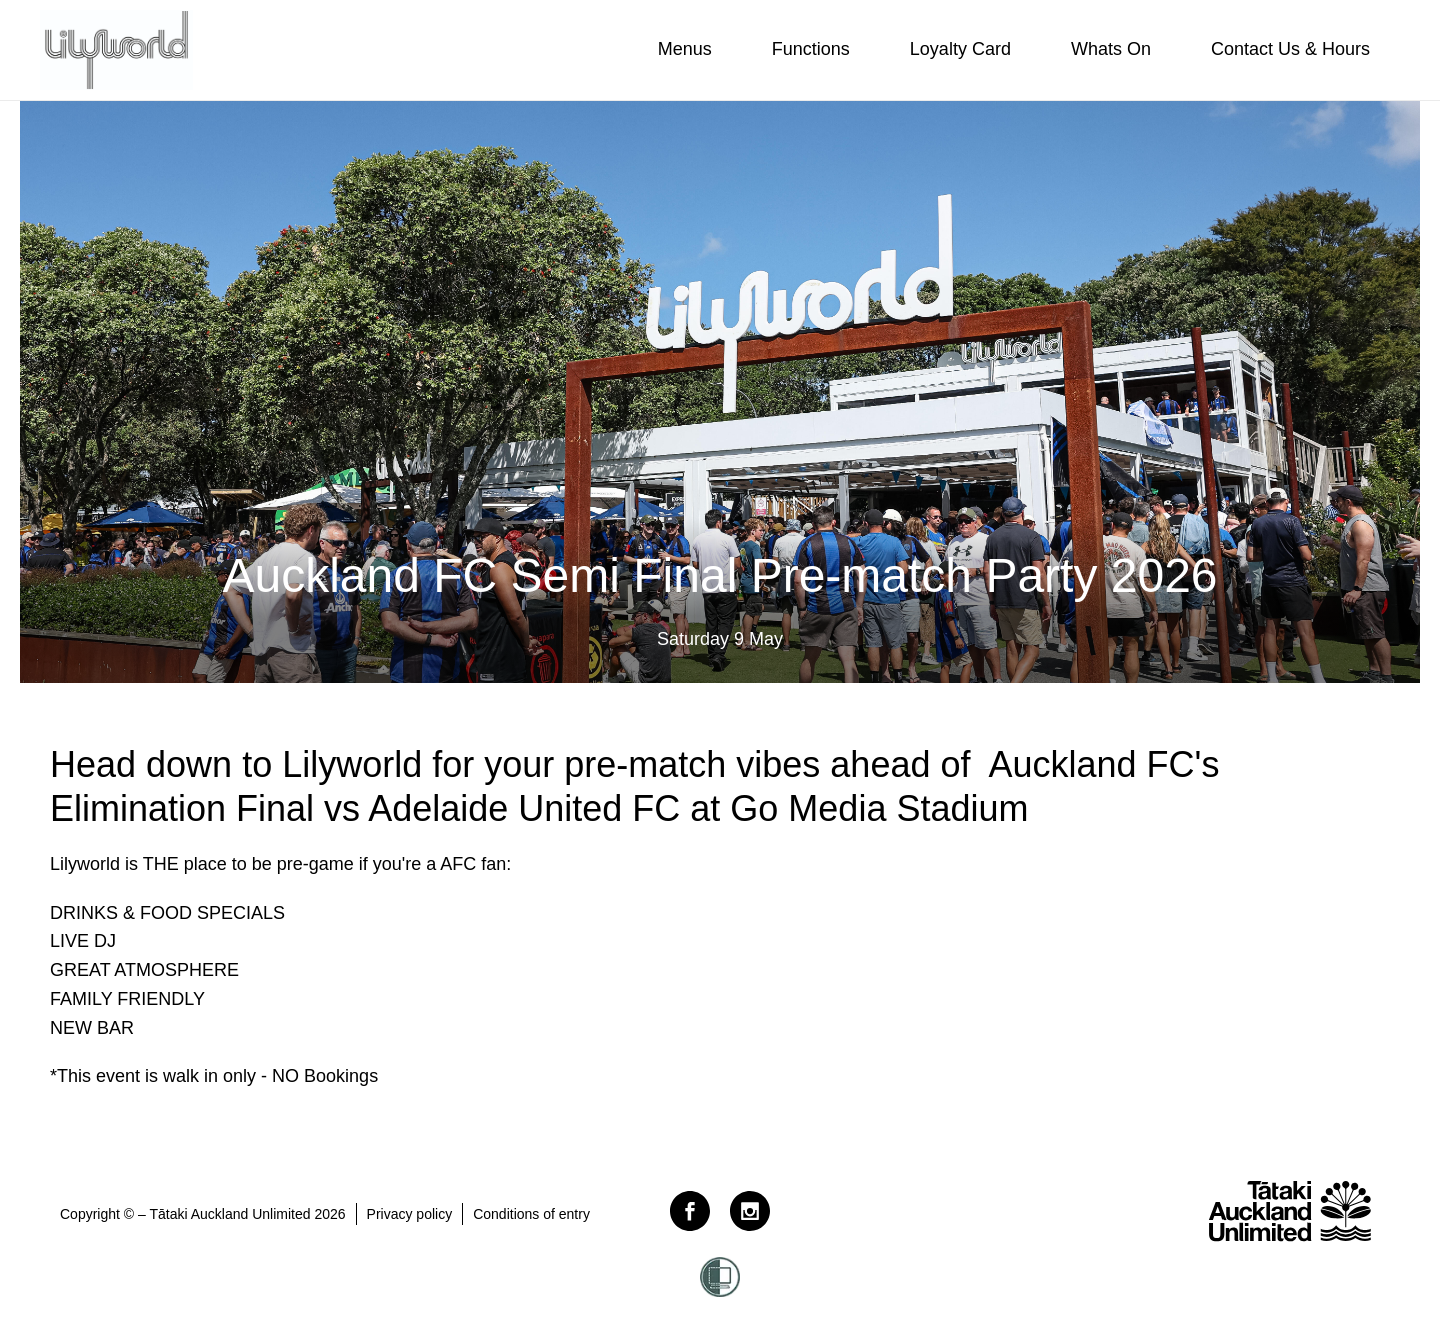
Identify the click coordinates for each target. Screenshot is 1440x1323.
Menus (685, 49)
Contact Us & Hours (1290, 49)
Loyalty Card (960, 49)
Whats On (1111, 49)
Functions (811, 49)
